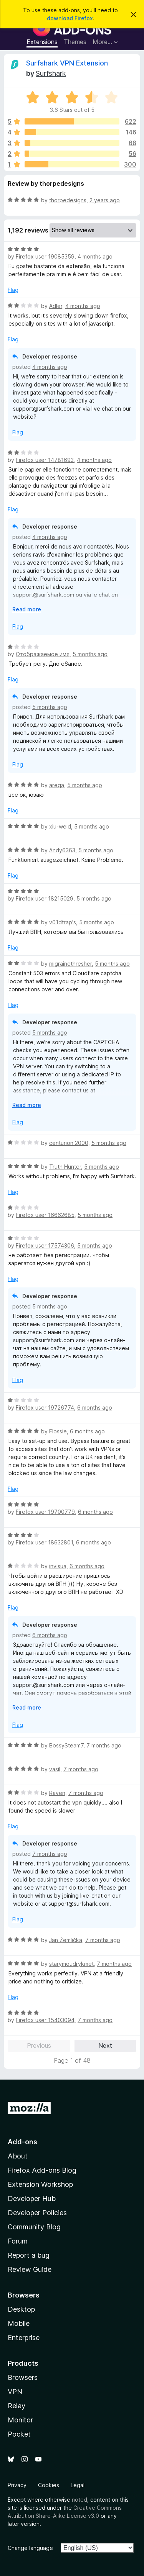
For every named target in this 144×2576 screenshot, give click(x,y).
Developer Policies (37, 2213)
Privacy (17, 2485)
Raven (57, 1793)
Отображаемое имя (43, 654)
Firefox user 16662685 (45, 1215)
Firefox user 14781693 (45, 460)
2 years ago (104, 200)
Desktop (21, 2309)
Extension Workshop (40, 2184)
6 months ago (94, 1407)
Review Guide (29, 2269)
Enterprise (24, 2338)
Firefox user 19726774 (45, 1407)
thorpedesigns (67, 200)
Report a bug (29, 2255)
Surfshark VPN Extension (67, 63)
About (18, 2156)
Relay (16, 2406)
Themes (75, 42)
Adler (55, 306)
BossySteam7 (66, 1745)
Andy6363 (62, 850)
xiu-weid (60, 826)
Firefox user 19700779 (45, 1511)
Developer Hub (32, 2198)
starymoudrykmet (71, 1963)
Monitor (20, 2420)
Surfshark (51, 73)
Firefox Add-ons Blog (42, 2170)
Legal (77, 2485)
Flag (13, 290)
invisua (57, 1566)
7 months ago (103, 1745)
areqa (56, 785)
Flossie (58, 1431)
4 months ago (95, 256)
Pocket (19, 2434)
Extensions (42, 42)
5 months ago (90, 654)
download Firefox (70, 18)
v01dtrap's (62, 922)
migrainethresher (70, 963)
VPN (15, 2392)
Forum (18, 2241)
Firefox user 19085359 (45, 256)
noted (79, 2499)
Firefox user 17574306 (45, 1245)
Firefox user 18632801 (44, 1542)
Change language (30, 2548)
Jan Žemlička (65, 1940)
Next (105, 2045)
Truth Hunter (65, 1166)
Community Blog (34, 2227)
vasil (54, 1769)
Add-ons (22, 2142)
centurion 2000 (68, 1143)
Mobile (19, 2323)
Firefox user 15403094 (45, 2020)
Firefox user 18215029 (44, 898)
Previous (39, 2045)
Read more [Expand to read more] (26, 609)
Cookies (48, 2485)
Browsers (23, 2377)
